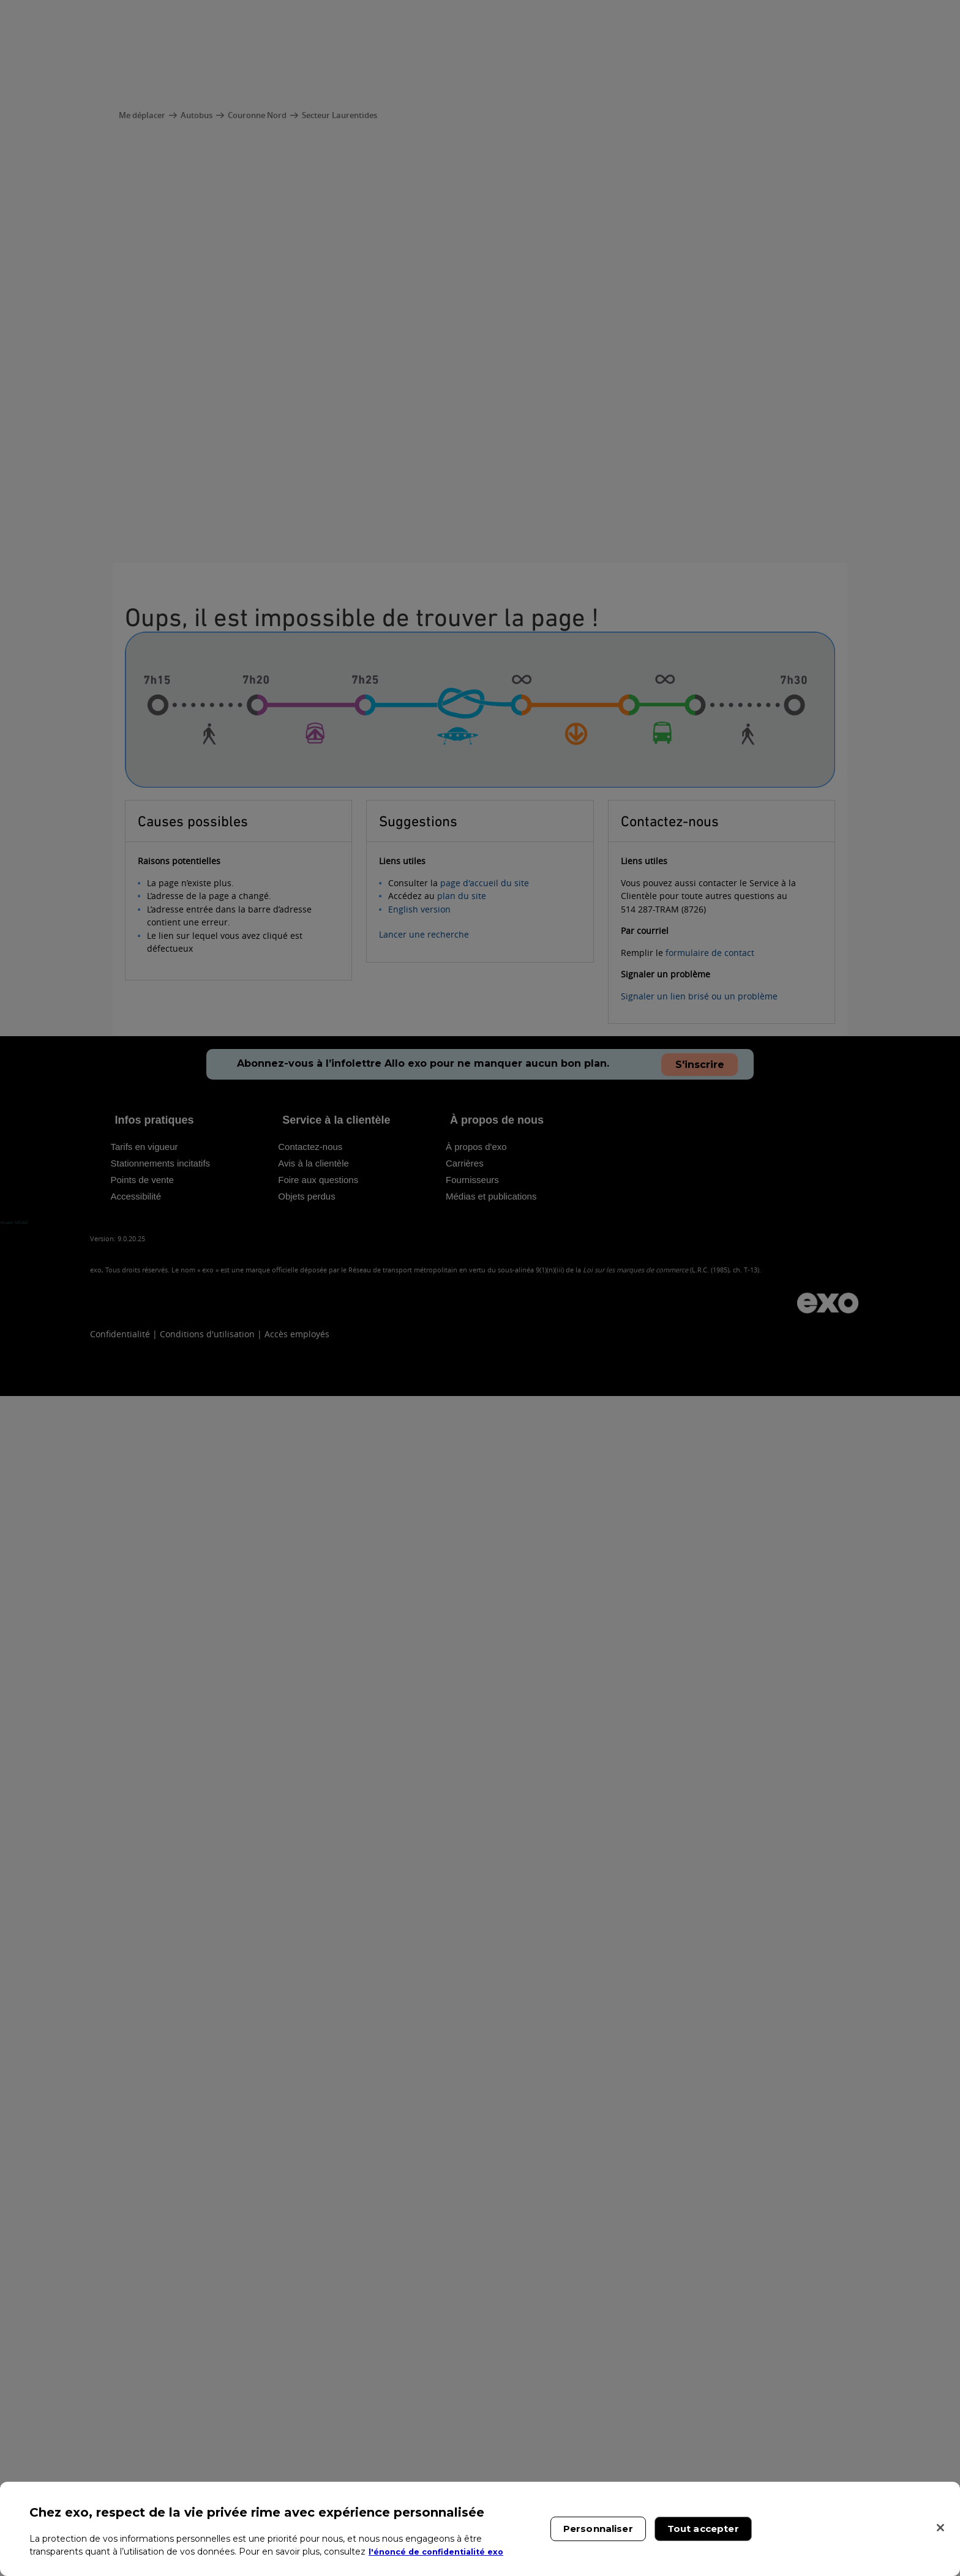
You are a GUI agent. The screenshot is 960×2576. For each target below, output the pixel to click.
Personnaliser (598, 2528)
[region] (480, 2529)
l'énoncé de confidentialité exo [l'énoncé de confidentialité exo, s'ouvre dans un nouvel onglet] (442, 2551)
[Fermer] (940, 2527)
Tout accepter (703, 2528)
